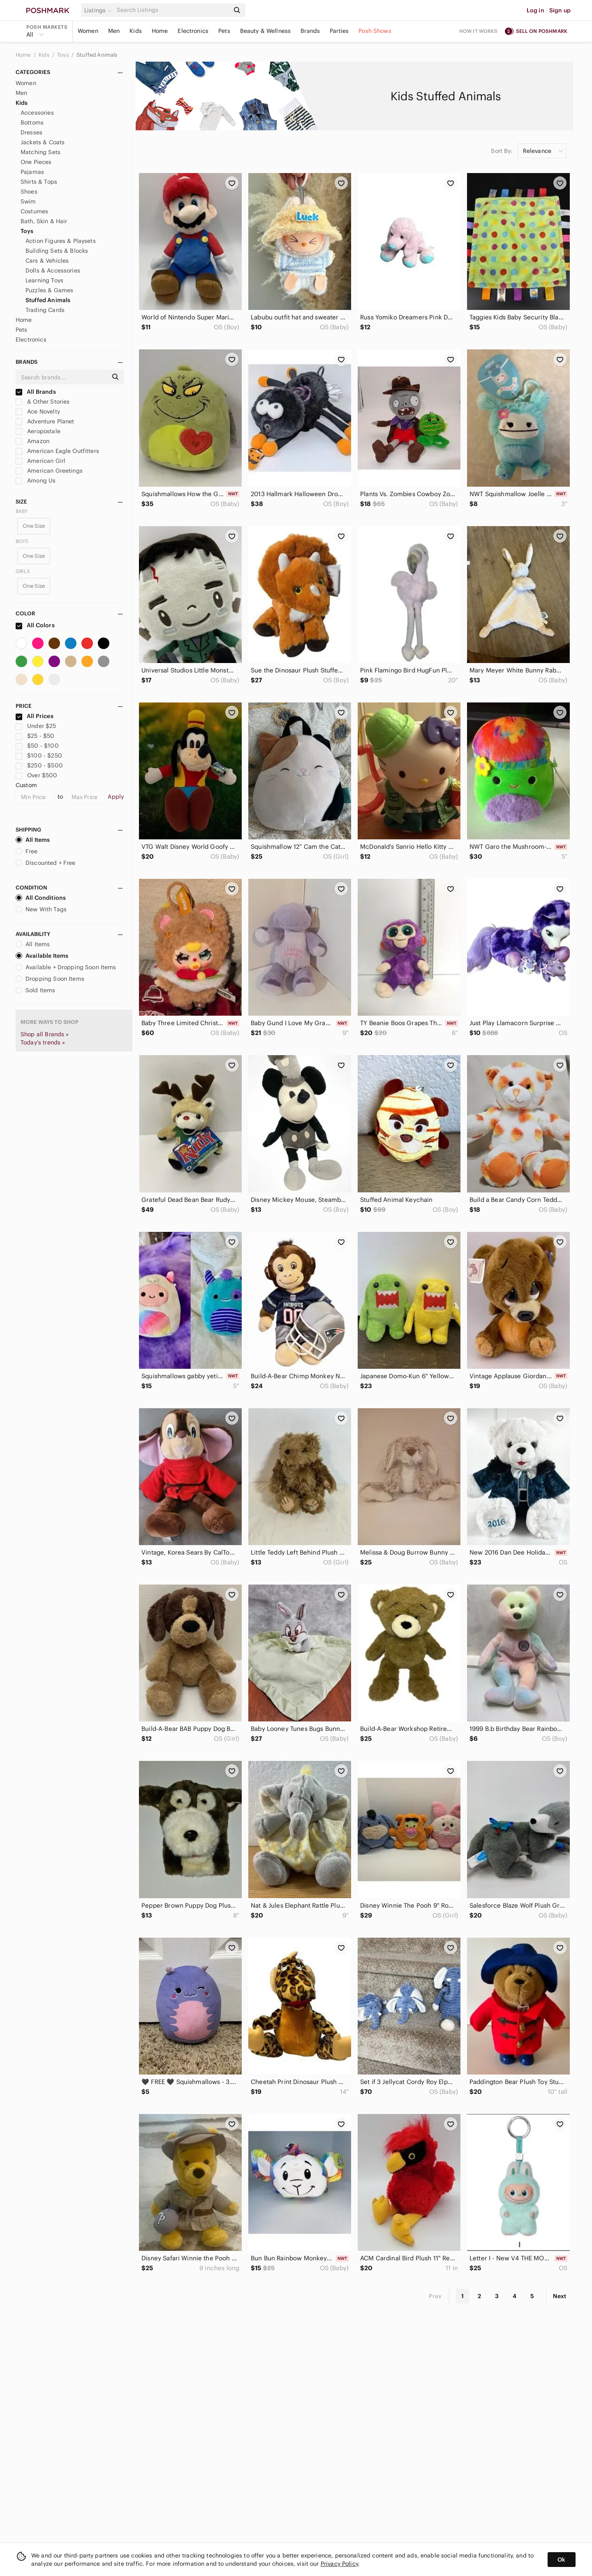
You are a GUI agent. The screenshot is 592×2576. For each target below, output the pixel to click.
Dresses (31, 132)
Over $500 (37, 775)
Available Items (42, 955)
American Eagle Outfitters (57, 451)
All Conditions (41, 897)
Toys (63, 54)
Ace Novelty (38, 411)
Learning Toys (44, 280)
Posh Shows (374, 31)
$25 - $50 (35, 735)
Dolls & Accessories (52, 270)
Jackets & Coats (43, 142)
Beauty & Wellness (265, 31)
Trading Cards (45, 310)
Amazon (32, 441)
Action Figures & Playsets (60, 241)
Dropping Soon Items (50, 978)
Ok (561, 2559)
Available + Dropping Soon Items (66, 967)
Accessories (37, 112)
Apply (116, 796)
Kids (136, 31)
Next (559, 2296)
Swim (28, 201)
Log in (535, 10)
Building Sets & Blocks (56, 250)
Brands (310, 31)
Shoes (29, 191)
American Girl (40, 460)
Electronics (193, 31)
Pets (224, 31)
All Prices (34, 716)
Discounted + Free (46, 862)
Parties (339, 31)
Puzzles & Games (49, 290)
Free (27, 851)
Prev (435, 2296)
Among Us (36, 480)
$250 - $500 (39, 765)
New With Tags (41, 909)
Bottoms (32, 122)
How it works (478, 31)
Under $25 (36, 726)
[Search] (172, 10)
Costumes (34, 211)
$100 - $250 (39, 755)
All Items (33, 839)
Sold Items (36, 990)
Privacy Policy (339, 2563)
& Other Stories (42, 401)
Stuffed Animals (96, 54)
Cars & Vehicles (47, 260)
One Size (34, 525)
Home (160, 31)
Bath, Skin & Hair (44, 221)
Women (88, 31)
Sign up (560, 10)
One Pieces (36, 162)
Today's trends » (43, 1042)
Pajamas (32, 172)
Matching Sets (40, 152)
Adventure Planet (45, 421)
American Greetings (49, 470)
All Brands (36, 391)
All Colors (35, 625)
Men (114, 31)
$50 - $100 (37, 745)
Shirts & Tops (39, 181)
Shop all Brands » (45, 1034)
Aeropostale (38, 431)
